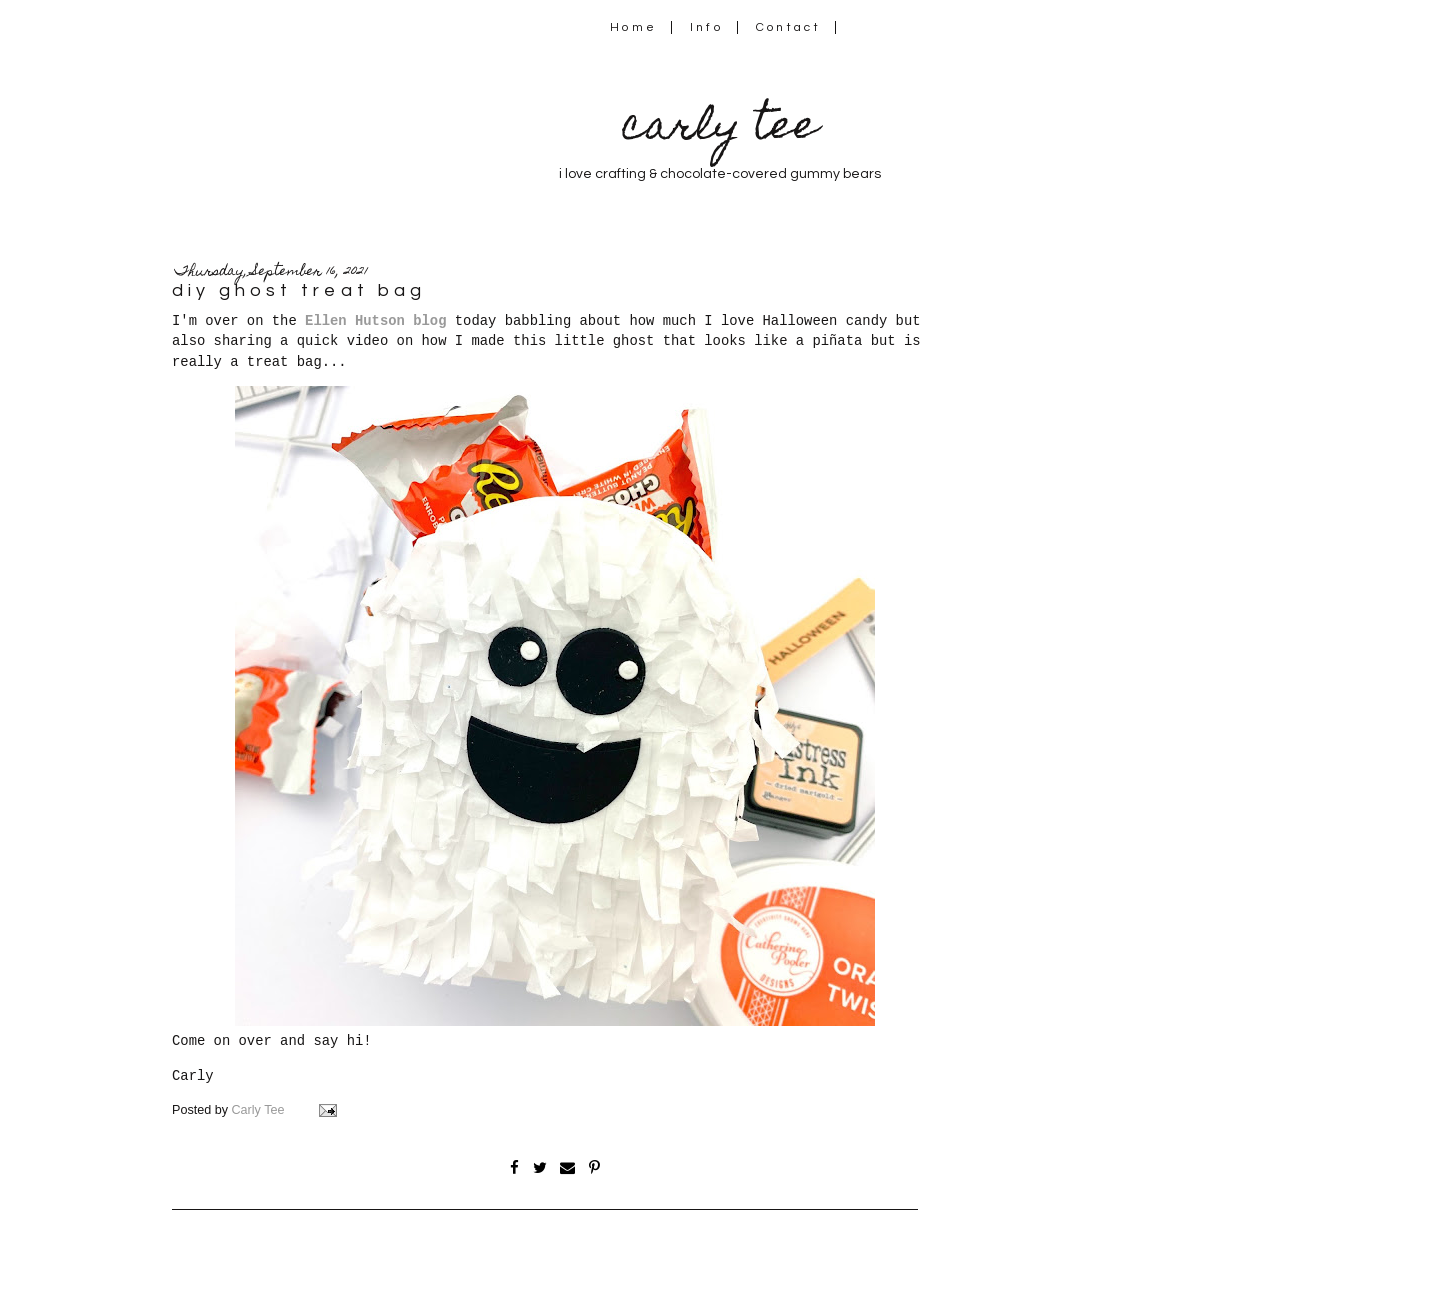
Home (633, 27)
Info (706, 27)
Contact (789, 27)
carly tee (720, 129)
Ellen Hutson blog (375, 321)
